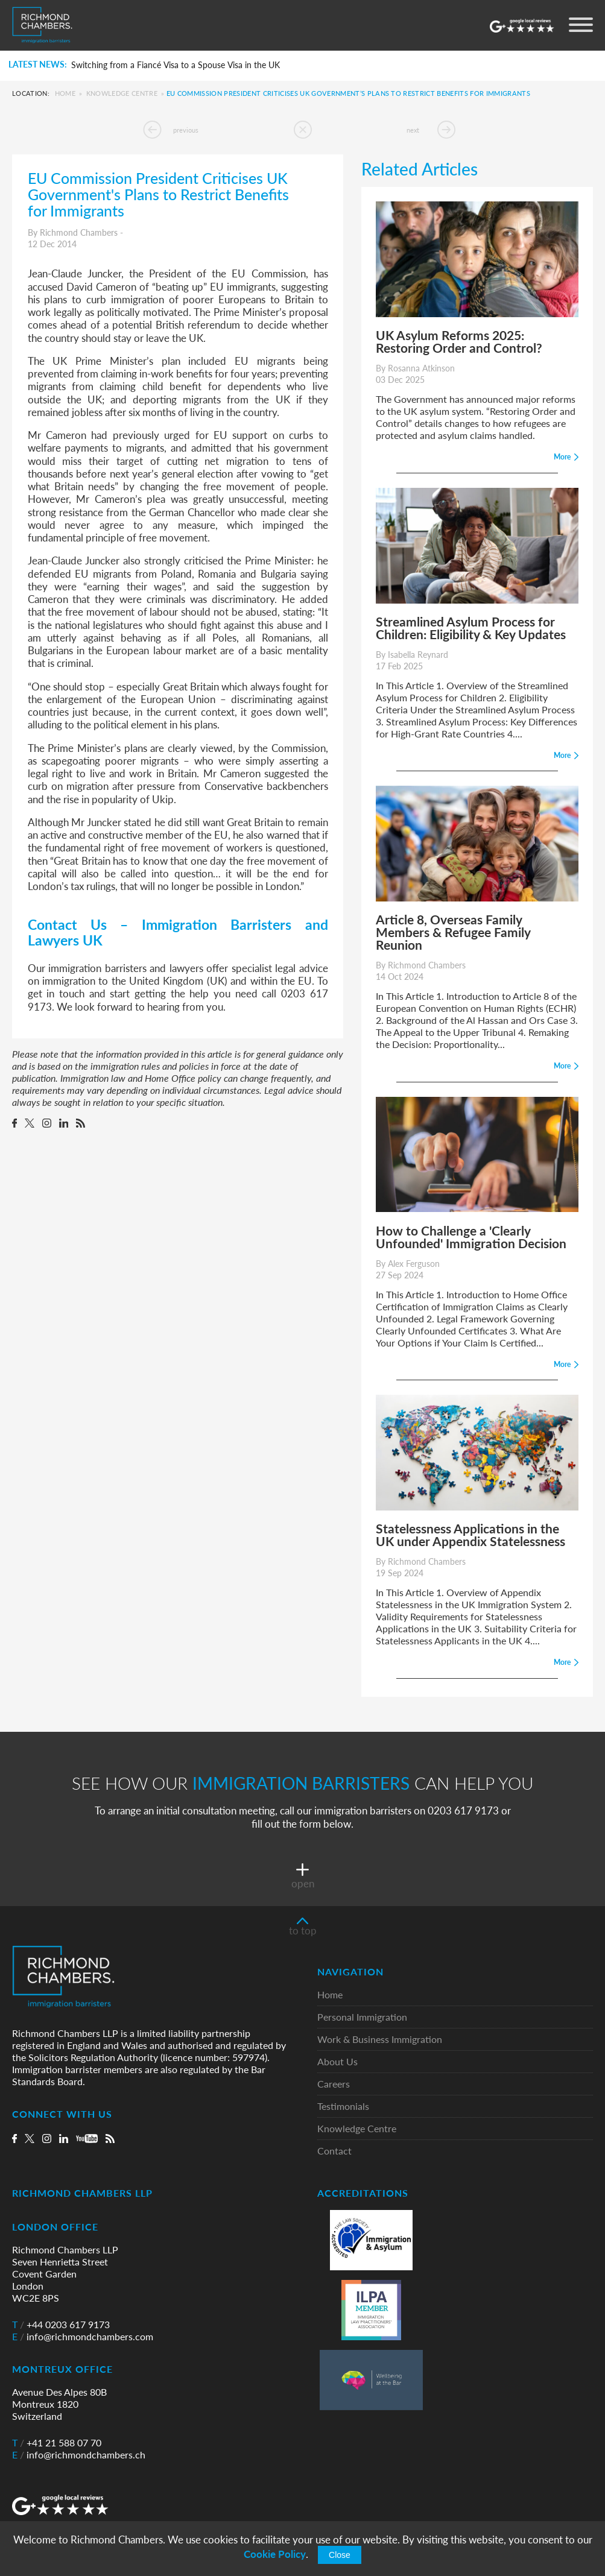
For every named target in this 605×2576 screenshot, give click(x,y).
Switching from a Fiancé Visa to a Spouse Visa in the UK (175, 65)
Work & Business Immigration (379, 2039)
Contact (334, 2151)
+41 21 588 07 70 (56, 2443)
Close (339, 2555)
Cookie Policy (275, 2554)
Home (65, 93)
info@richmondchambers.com (82, 2337)
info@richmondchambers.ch (78, 2455)
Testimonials (343, 2106)
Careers (333, 2084)
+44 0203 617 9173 (61, 2325)
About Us (337, 2062)
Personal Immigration (362, 2017)
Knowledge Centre (121, 93)
